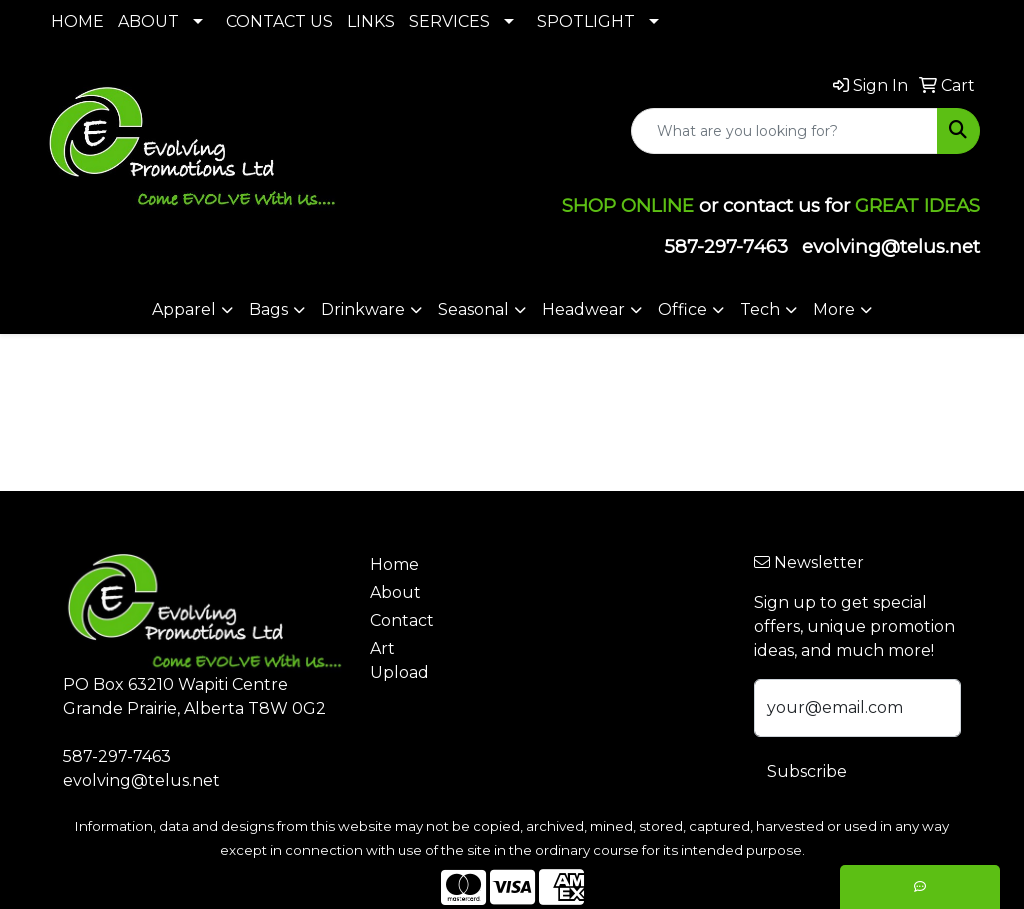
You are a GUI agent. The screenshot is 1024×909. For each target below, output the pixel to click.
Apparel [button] (184, 309)
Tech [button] (760, 309)
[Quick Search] (784, 131)
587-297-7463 (726, 246)
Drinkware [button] (363, 309)
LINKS (371, 21)
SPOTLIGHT (586, 21)
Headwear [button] (583, 309)
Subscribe (807, 771)
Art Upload (399, 660)
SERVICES (449, 21)
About (395, 592)
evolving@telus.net (891, 246)
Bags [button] (268, 309)
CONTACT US (279, 21)
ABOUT (148, 21)
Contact (402, 620)
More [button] (834, 309)
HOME (77, 21)
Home (394, 564)
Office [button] (682, 309)
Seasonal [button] (473, 309)
